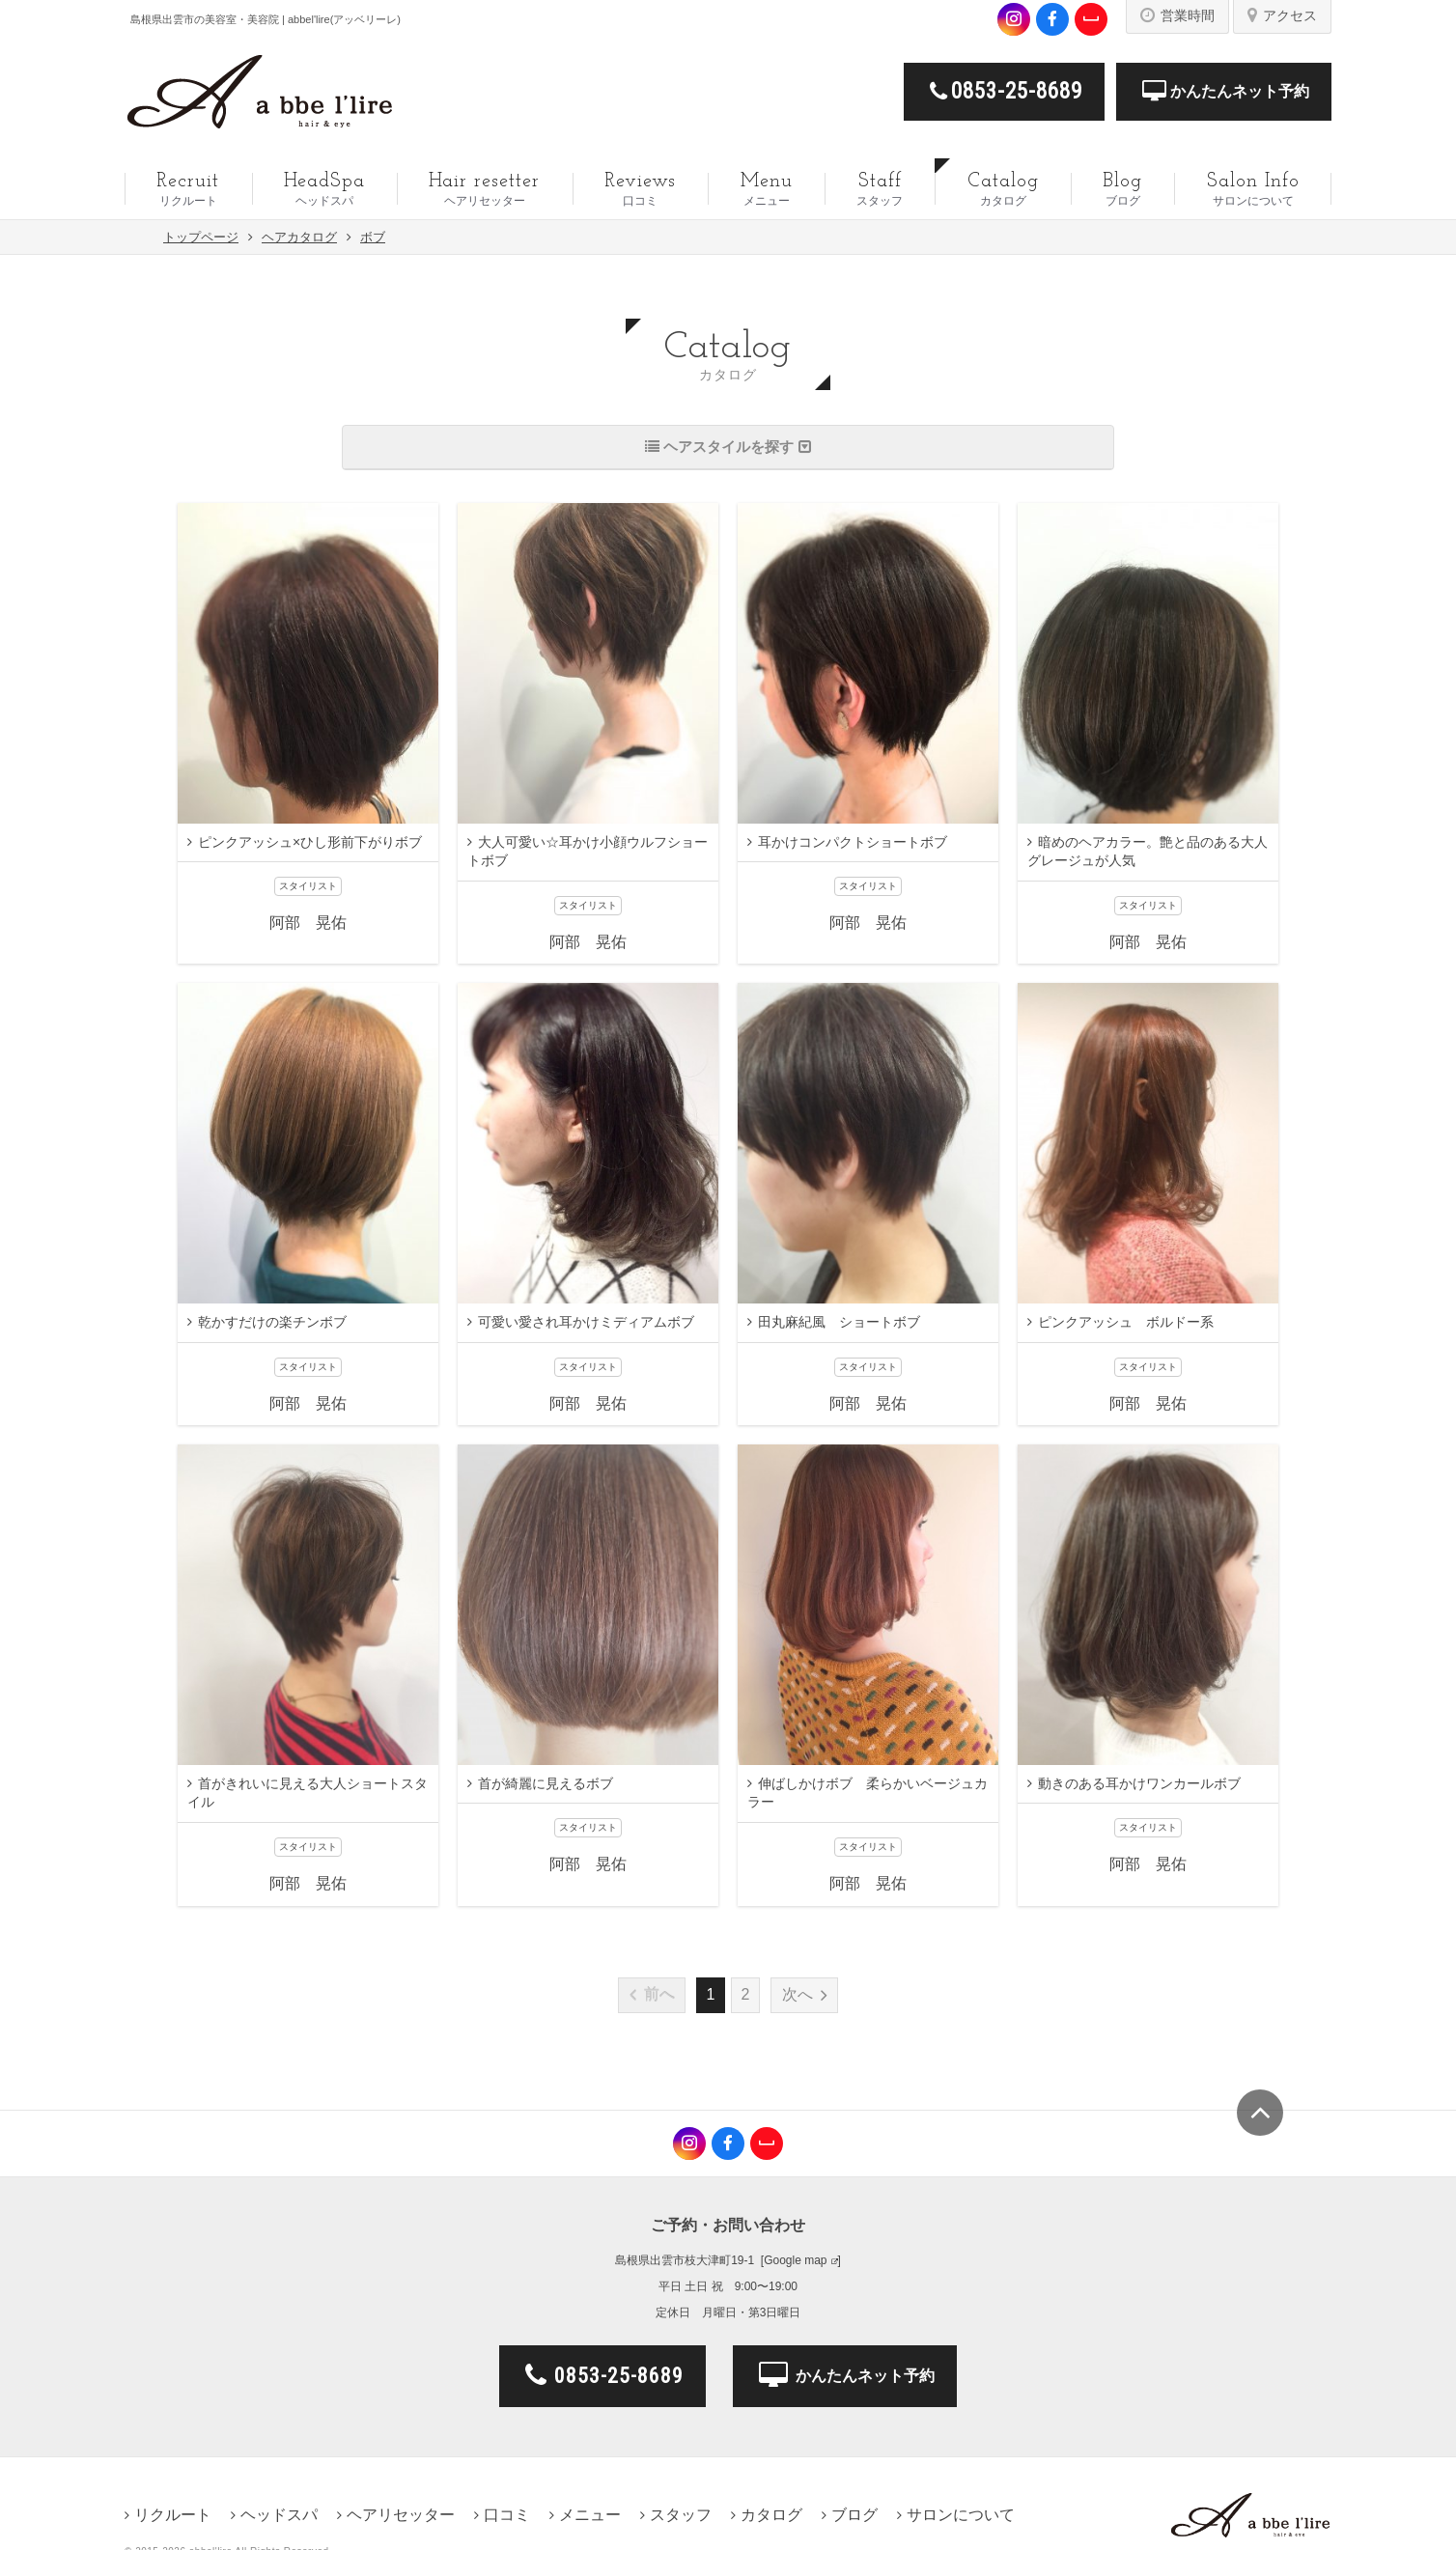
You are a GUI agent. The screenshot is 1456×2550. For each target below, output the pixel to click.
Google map (795, 2260)
